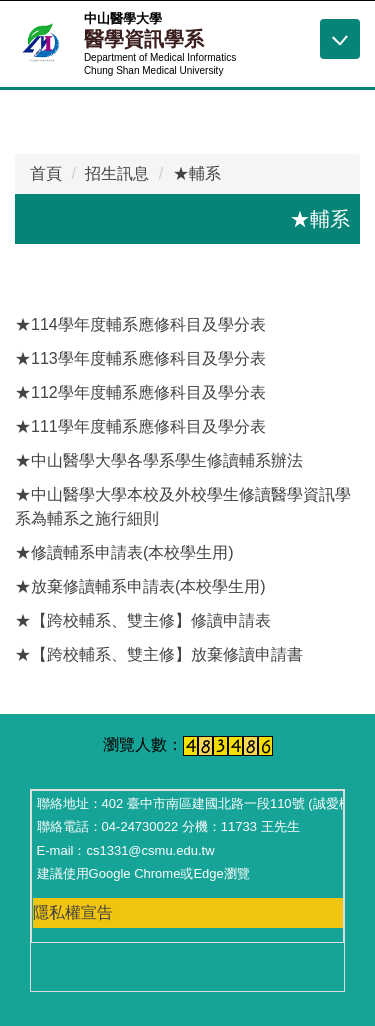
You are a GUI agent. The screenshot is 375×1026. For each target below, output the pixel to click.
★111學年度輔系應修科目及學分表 (140, 426)
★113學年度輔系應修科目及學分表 (140, 358)
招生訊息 (117, 173)
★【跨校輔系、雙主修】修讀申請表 (143, 620)
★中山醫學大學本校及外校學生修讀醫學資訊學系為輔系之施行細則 (183, 506)
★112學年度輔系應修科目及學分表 (140, 392)
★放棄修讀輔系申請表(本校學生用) (140, 586)
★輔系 (197, 173)
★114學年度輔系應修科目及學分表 (140, 324)
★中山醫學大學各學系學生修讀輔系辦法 (159, 460)
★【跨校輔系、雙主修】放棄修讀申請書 (159, 654)
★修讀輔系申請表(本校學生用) (124, 552)
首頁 (46, 173)
